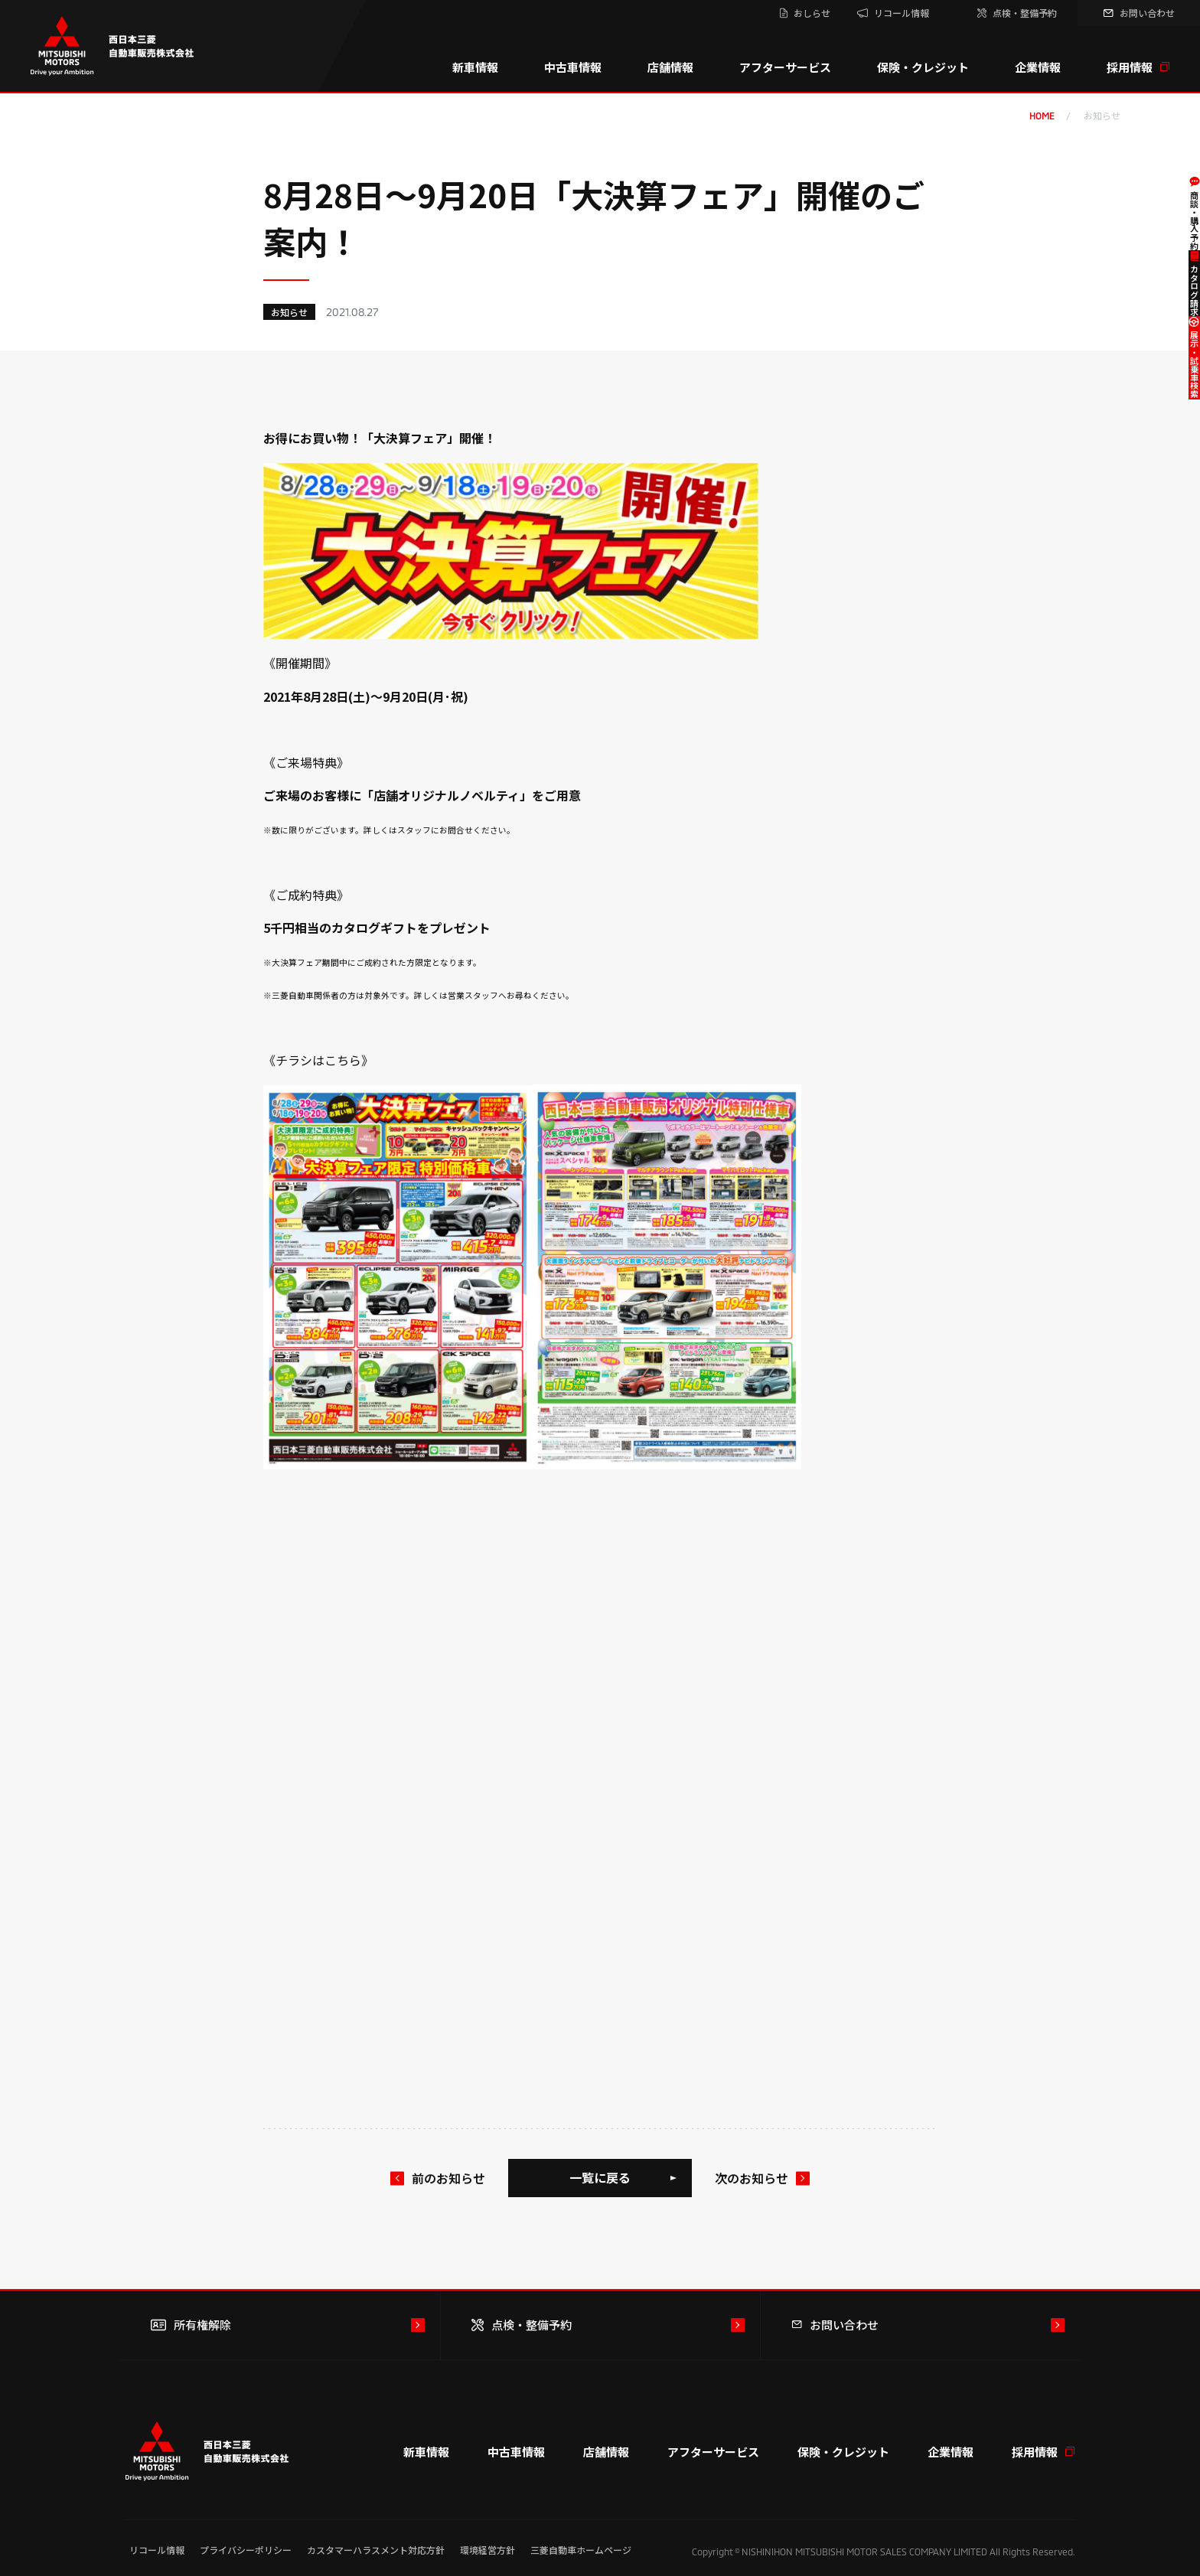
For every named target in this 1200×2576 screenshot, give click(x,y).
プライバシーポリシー (246, 2549)
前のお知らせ (448, 2178)
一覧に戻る (600, 2177)
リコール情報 (156, 2549)
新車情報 (475, 67)
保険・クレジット (923, 67)
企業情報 (1038, 67)
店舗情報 (670, 67)
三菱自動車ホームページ (580, 2549)
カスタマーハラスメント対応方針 (376, 2549)
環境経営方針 (487, 2549)
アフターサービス (785, 67)
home (1042, 115)
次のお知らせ (751, 2178)
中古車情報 (573, 67)
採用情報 (1138, 67)
